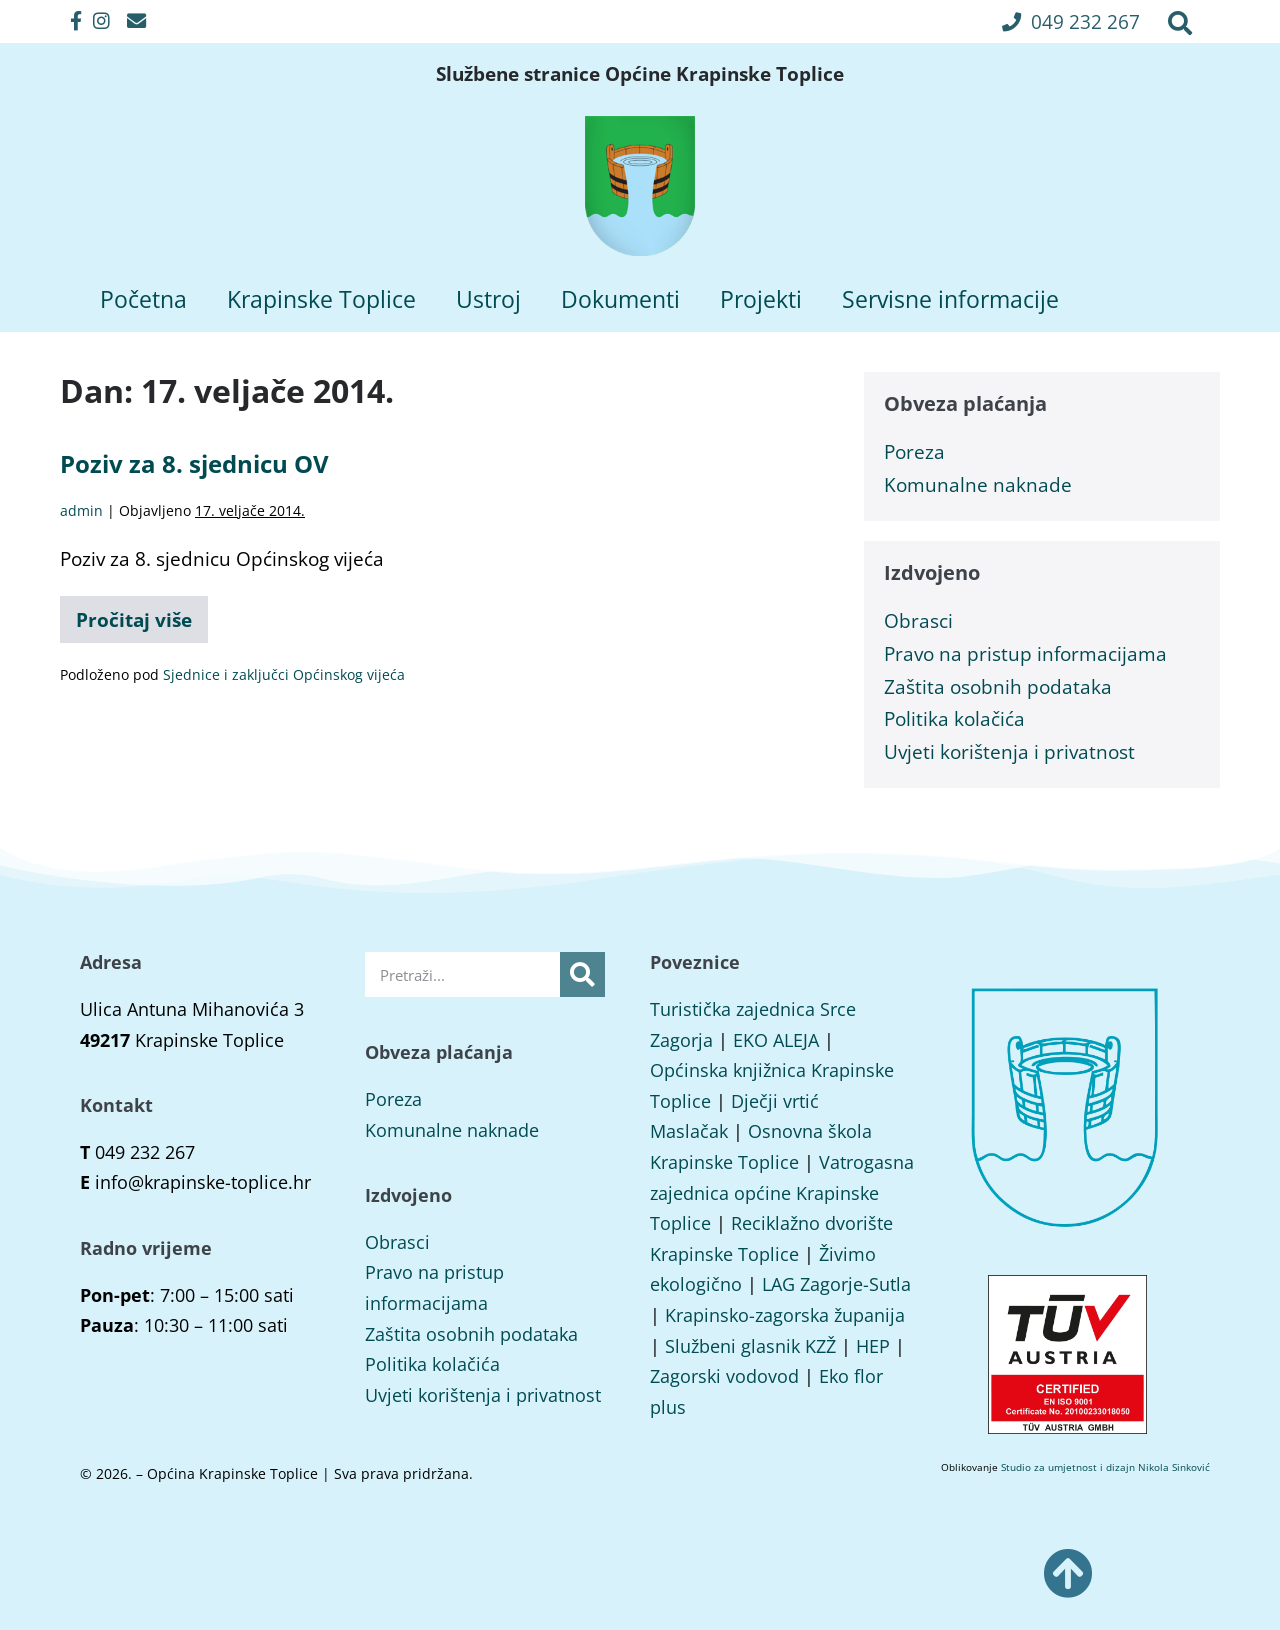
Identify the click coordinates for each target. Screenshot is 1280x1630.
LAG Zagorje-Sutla (836, 1284)
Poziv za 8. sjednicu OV (194, 463)
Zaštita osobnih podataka (998, 686)
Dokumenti (620, 299)
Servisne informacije (950, 299)
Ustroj (488, 299)
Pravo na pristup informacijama (1025, 653)
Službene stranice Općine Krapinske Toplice (640, 74)
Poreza (914, 451)
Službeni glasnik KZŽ (750, 1346)
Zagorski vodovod (724, 1376)
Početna (143, 299)
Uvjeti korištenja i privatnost (1009, 751)
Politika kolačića (954, 718)
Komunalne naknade (978, 484)
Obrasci (918, 620)
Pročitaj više (142, 614)
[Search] (582, 974)
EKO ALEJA (776, 1040)
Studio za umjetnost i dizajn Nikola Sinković (1105, 1467)
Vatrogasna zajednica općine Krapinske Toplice (782, 1192)
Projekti (761, 299)
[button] (1071, 21)
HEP (873, 1346)
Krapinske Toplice (321, 299)
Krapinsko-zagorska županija (785, 1315)
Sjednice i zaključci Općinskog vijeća (284, 674)
